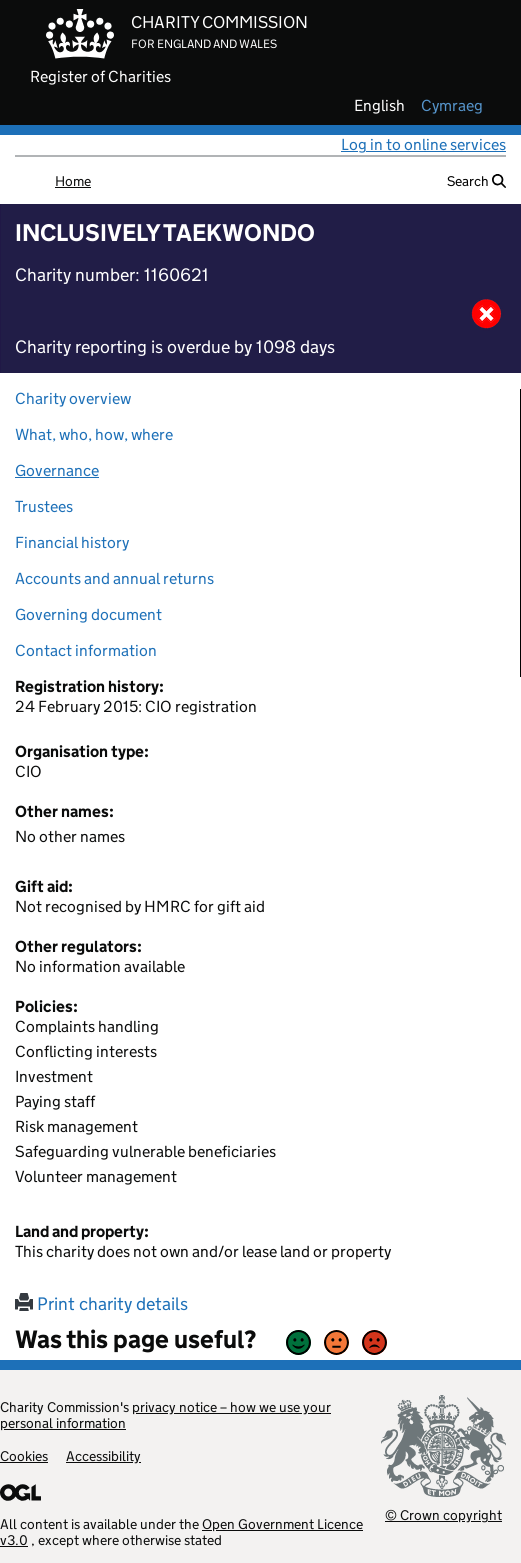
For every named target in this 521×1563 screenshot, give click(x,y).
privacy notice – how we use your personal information (165, 1415)
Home (73, 181)
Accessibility (103, 1456)
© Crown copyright (443, 1514)
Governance (57, 470)
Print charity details (101, 1304)
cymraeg (452, 106)
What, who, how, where (94, 434)
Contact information (86, 650)
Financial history (72, 542)
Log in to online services (423, 144)
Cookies (24, 1456)
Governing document (88, 614)
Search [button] (476, 181)
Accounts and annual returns (114, 578)
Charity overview (73, 398)
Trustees (44, 506)
